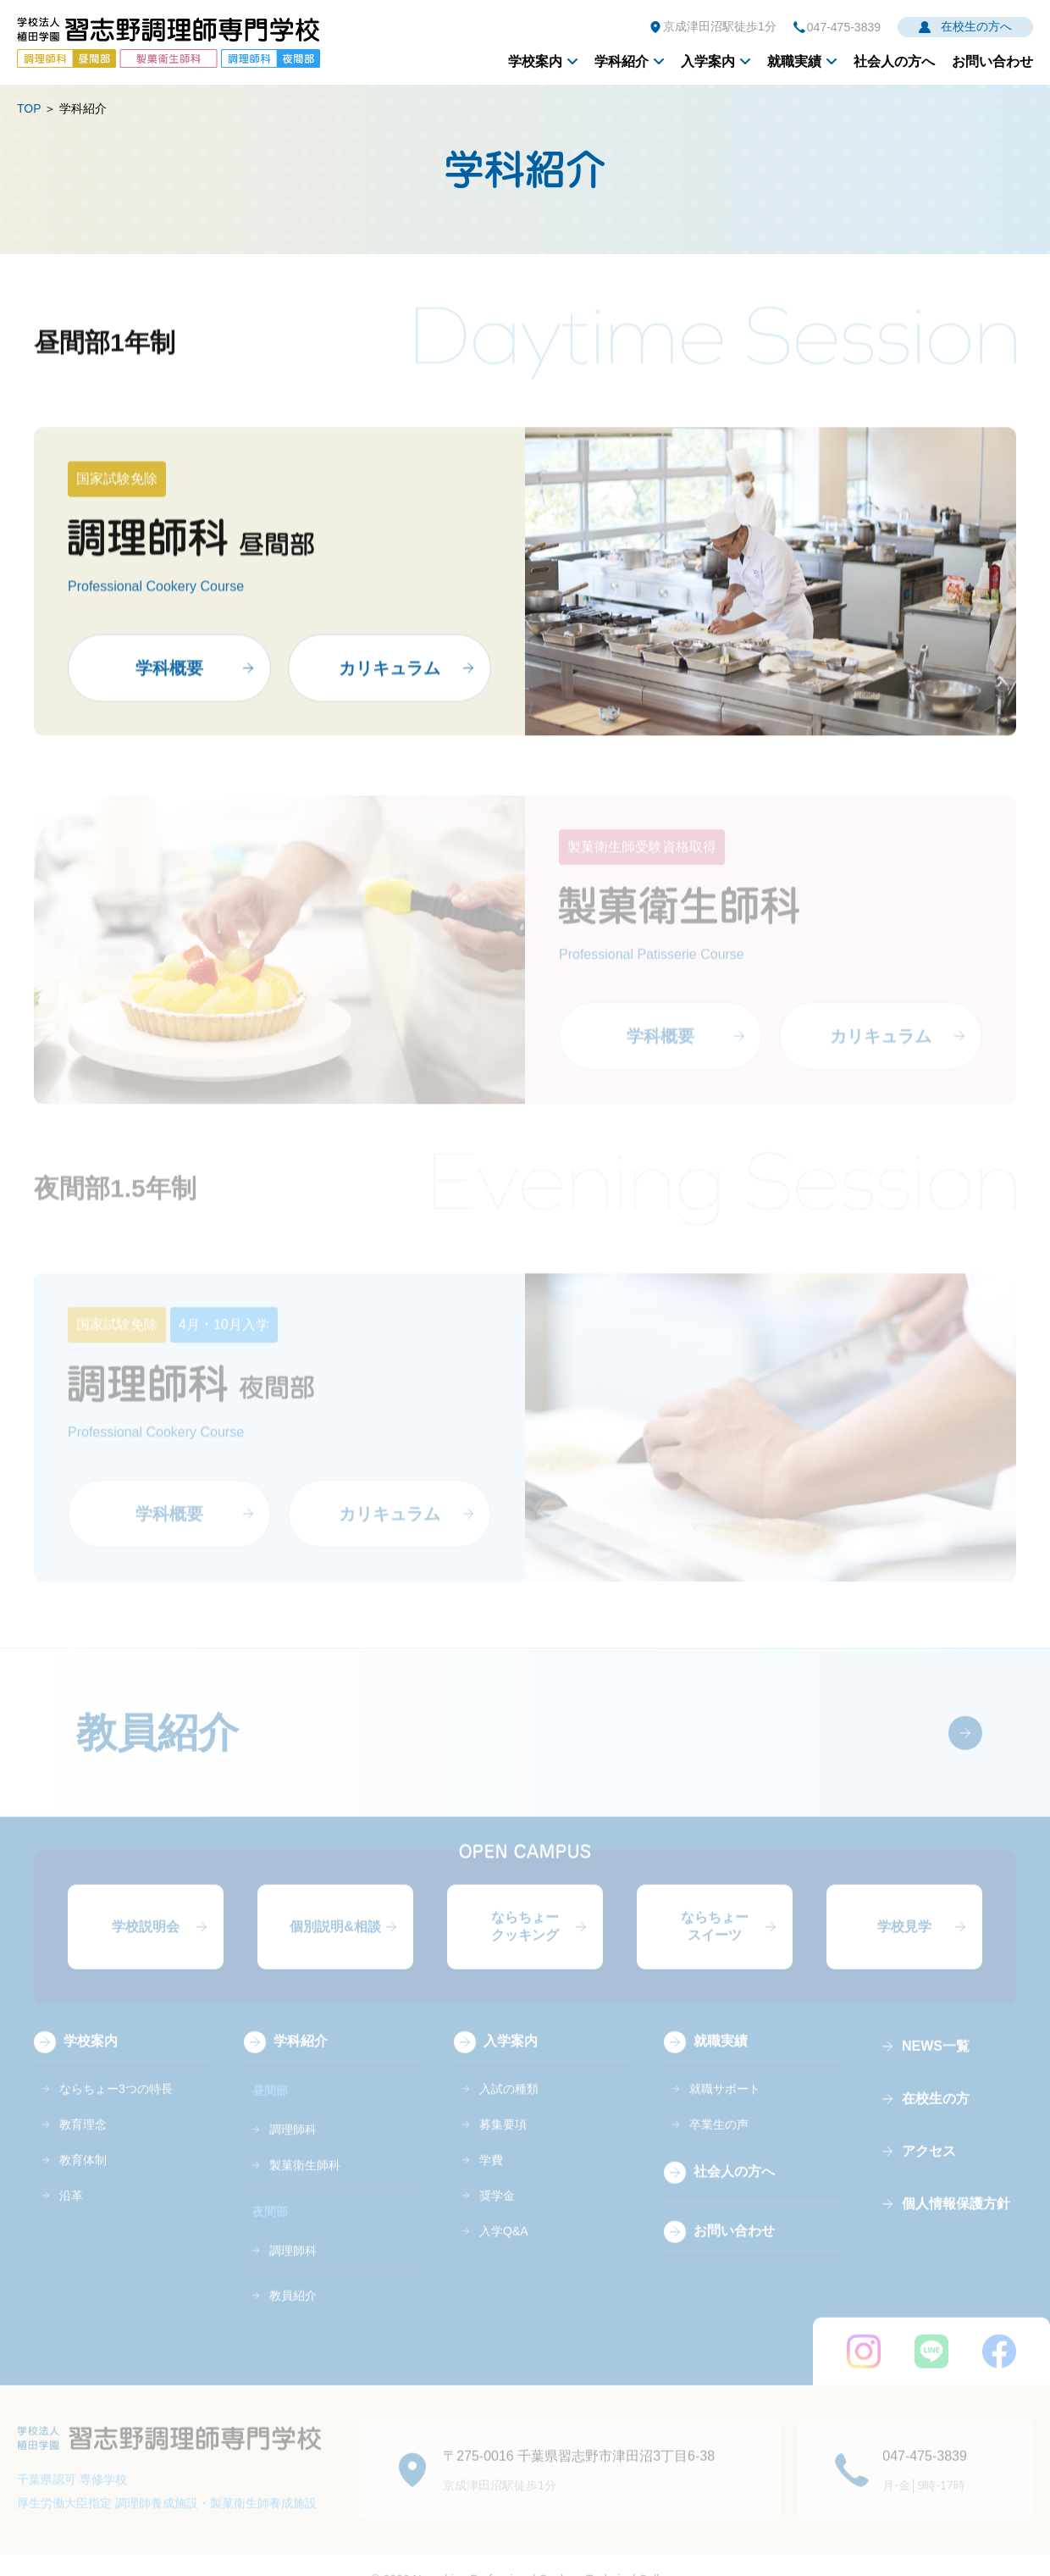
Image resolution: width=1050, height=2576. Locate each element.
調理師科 (293, 2143)
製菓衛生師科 (304, 2178)
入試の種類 (509, 2102)
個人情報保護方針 (956, 2217)
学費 (491, 2173)
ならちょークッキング (525, 1940)
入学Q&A (503, 2245)
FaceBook (999, 2365)
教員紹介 (157, 1746)
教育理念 (83, 2138)
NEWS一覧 (936, 2059)
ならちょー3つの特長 (116, 2102)
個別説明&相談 (335, 1940)
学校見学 (904, 1940)
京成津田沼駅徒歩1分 (719, 26)
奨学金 (497, 2209)
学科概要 (169, 677)
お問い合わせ (992, 61)
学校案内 (535, 61)
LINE (931, 2365)
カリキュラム (389, 677)
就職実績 (794, 61)
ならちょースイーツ (715, 1940)
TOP (29, 108)
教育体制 (83, 2173)
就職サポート (724, 2102)
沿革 (71, 2209)
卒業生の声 (719, 2138)
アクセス (929, 2165)
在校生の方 (936, 2112)
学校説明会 (146, 1940)
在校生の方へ (976, 26)
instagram (864, 2365)
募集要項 (503, 2138)
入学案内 (708, 61)
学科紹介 (621, 61)
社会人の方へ (894, 61)
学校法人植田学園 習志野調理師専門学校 (168, 42)
